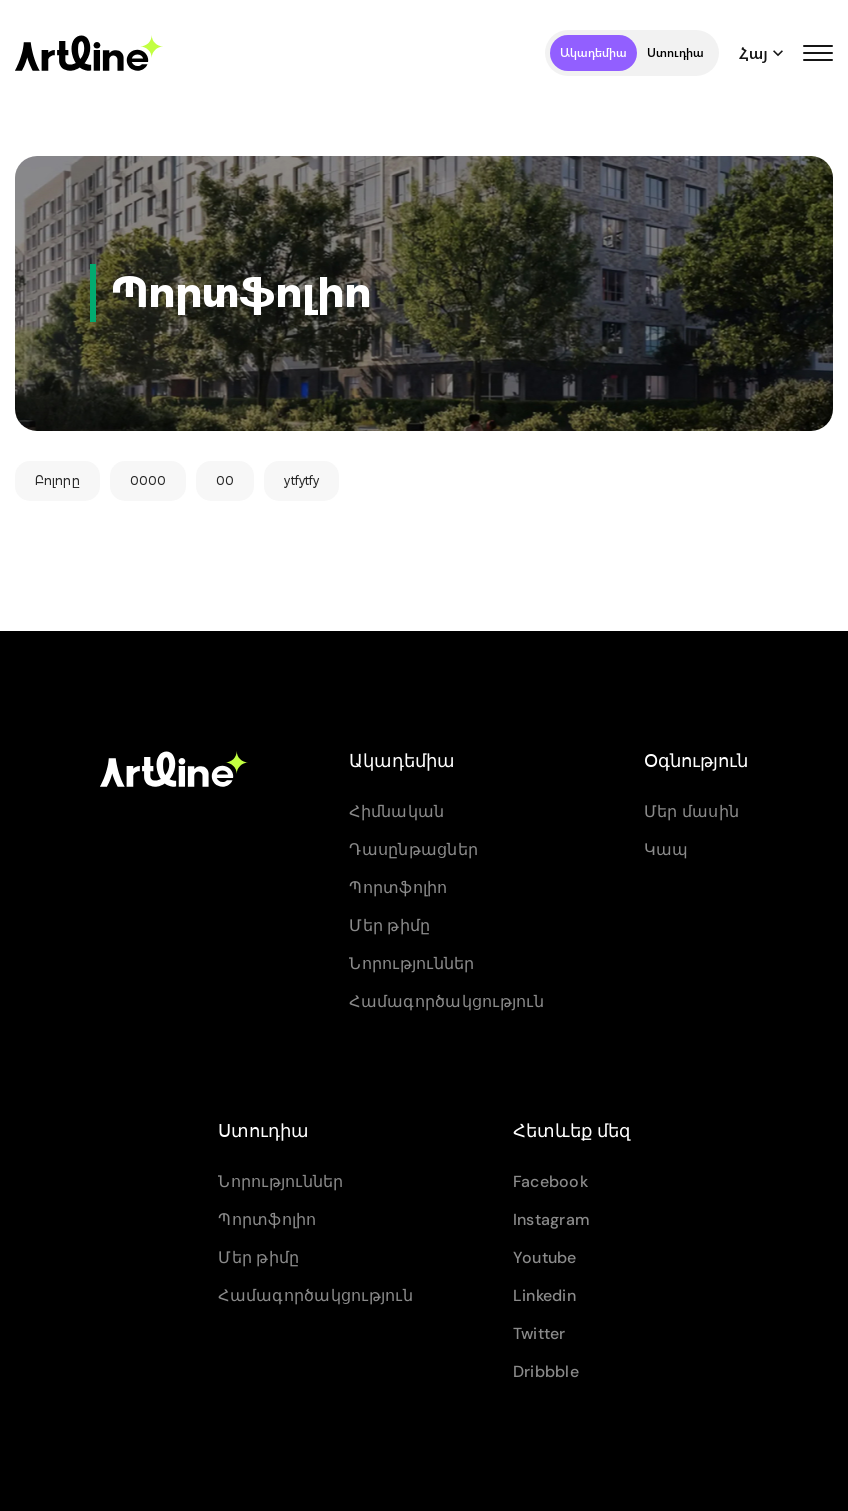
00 (225, 480)
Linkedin (544, 1295)
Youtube (545, 1257)
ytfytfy (301, 480)
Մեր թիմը (389, 925)
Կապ (666, 849)
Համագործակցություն (446, 1001)
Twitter (539, 1333)
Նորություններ (411, 963)
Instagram (551, 1219)
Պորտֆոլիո (398, 887)
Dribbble (546, 1371)
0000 (148, 480)
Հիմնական (396, 811)
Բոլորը (57, 480)
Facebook (550, 1181)
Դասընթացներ (413, 849)
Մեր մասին (691, 811)
